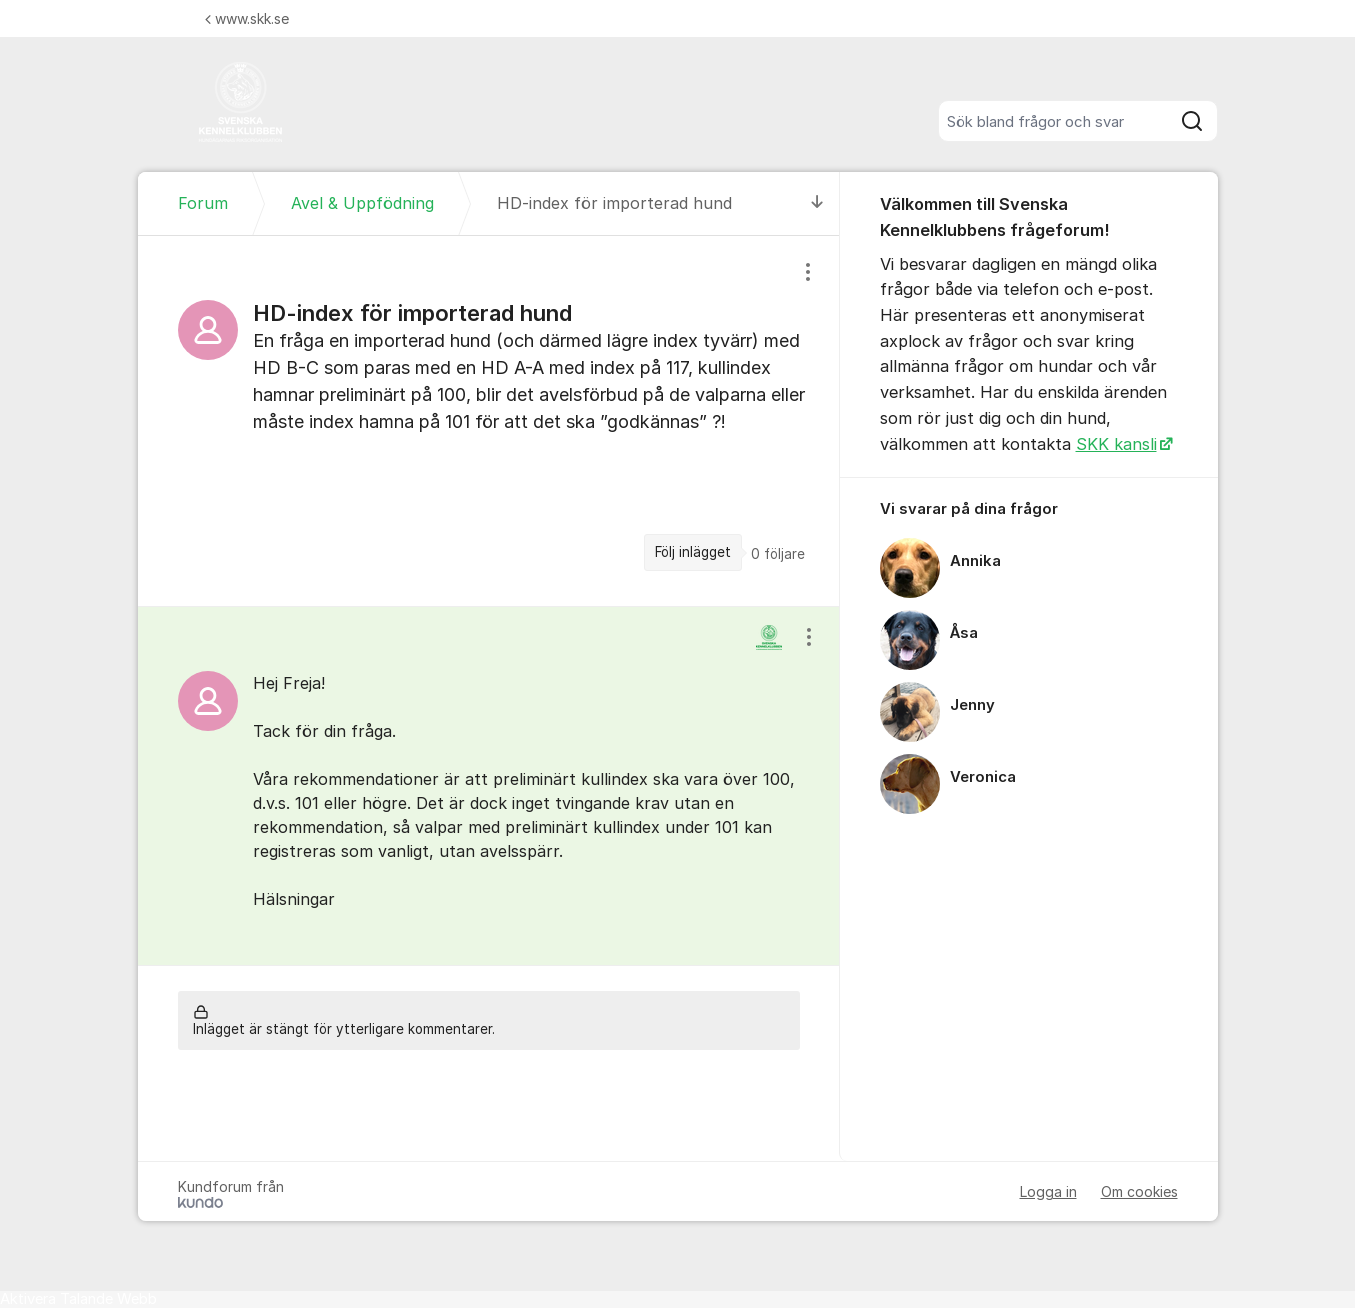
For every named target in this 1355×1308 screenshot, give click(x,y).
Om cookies (1139, 1191)
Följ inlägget (693, 552)
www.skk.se (247, 18)
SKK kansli (1116, 444)
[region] (489, 420)
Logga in (1048, 1191)
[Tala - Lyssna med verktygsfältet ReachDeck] (78, 1299)
